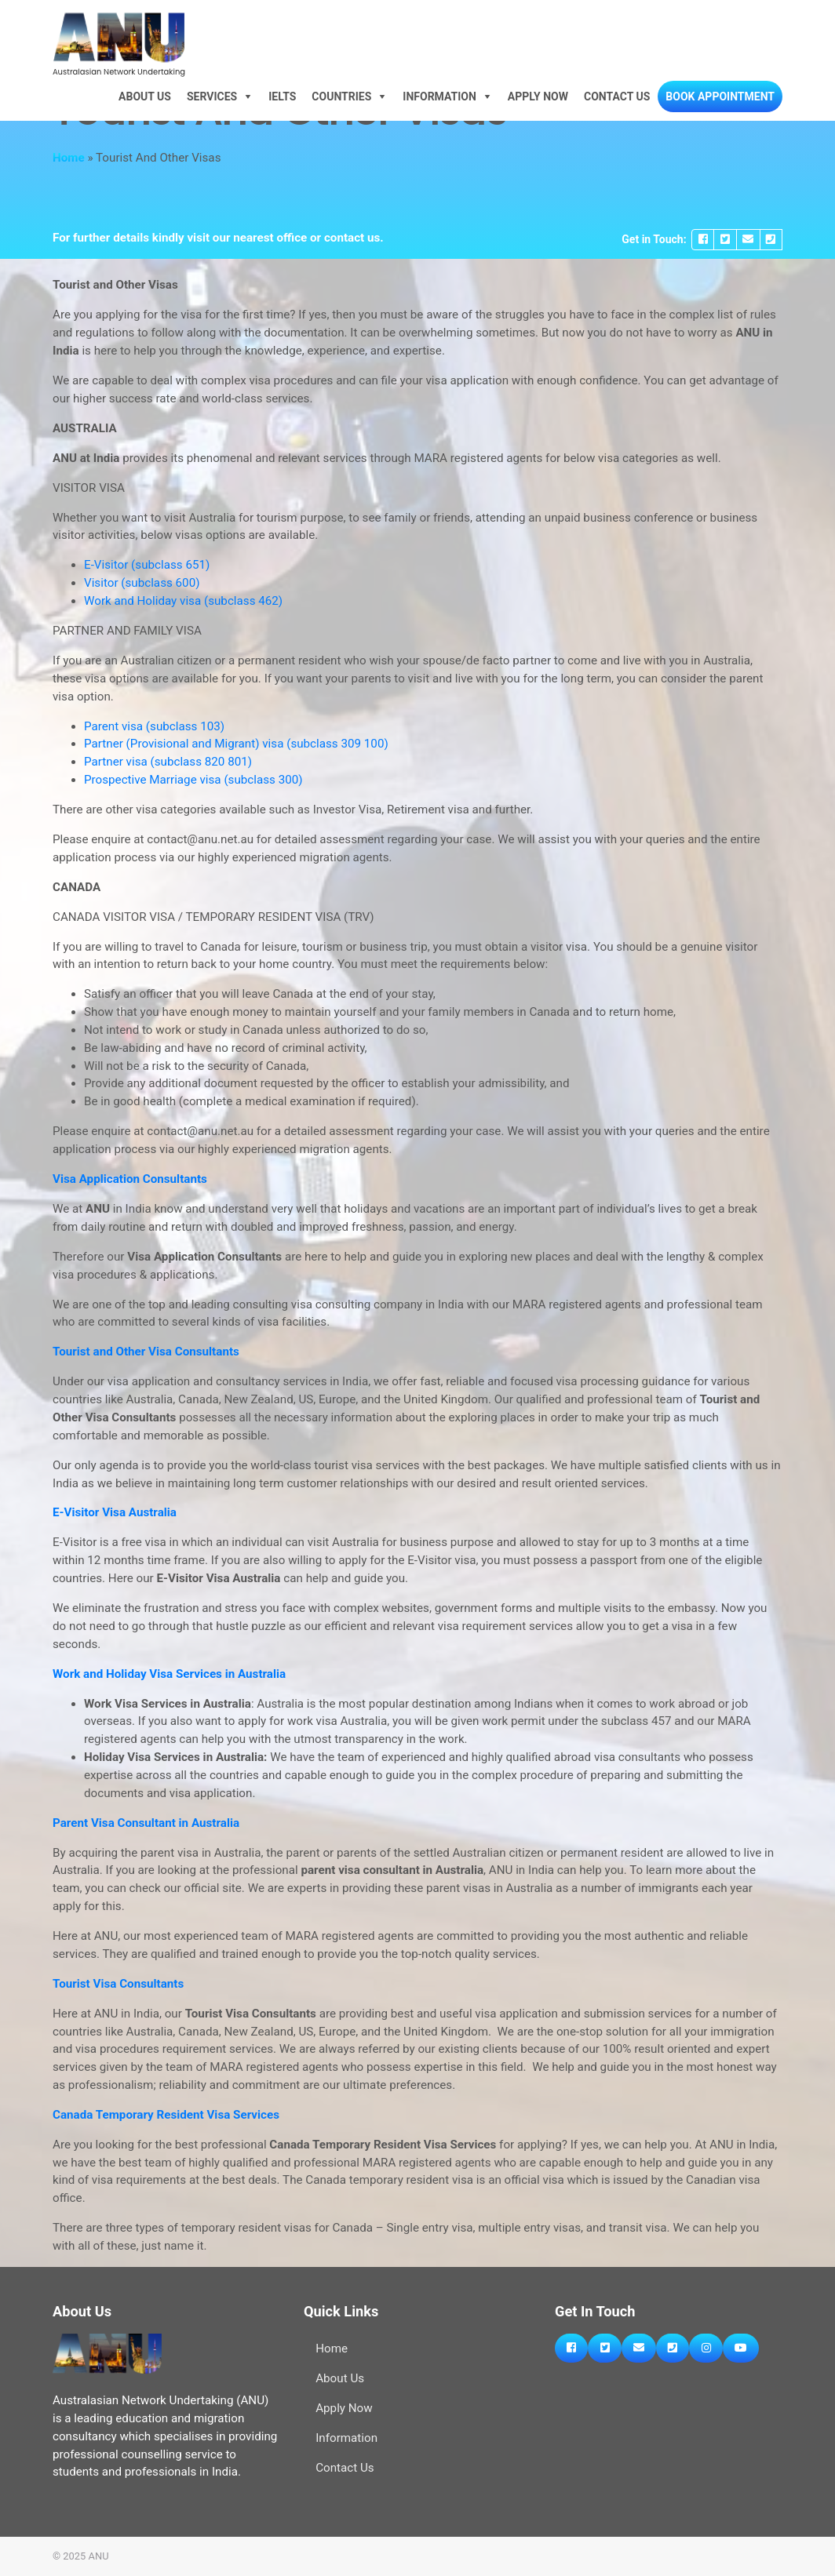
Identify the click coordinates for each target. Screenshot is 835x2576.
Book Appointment (720, 96)
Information (439, 96)
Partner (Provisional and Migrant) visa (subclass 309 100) (236, 744)
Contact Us (617, 96)
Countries (341, 96)
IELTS (282, 96)
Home (69, 158)
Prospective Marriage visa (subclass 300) (193, 780)
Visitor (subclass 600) (141, 583)
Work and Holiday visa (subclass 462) (183, 601)
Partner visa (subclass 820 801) (168, 762)
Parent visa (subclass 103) (154, 726)
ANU (99, 2556)
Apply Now (538, 96)
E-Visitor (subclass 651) (147, 565)
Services (212, 96)
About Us (145, 96)
